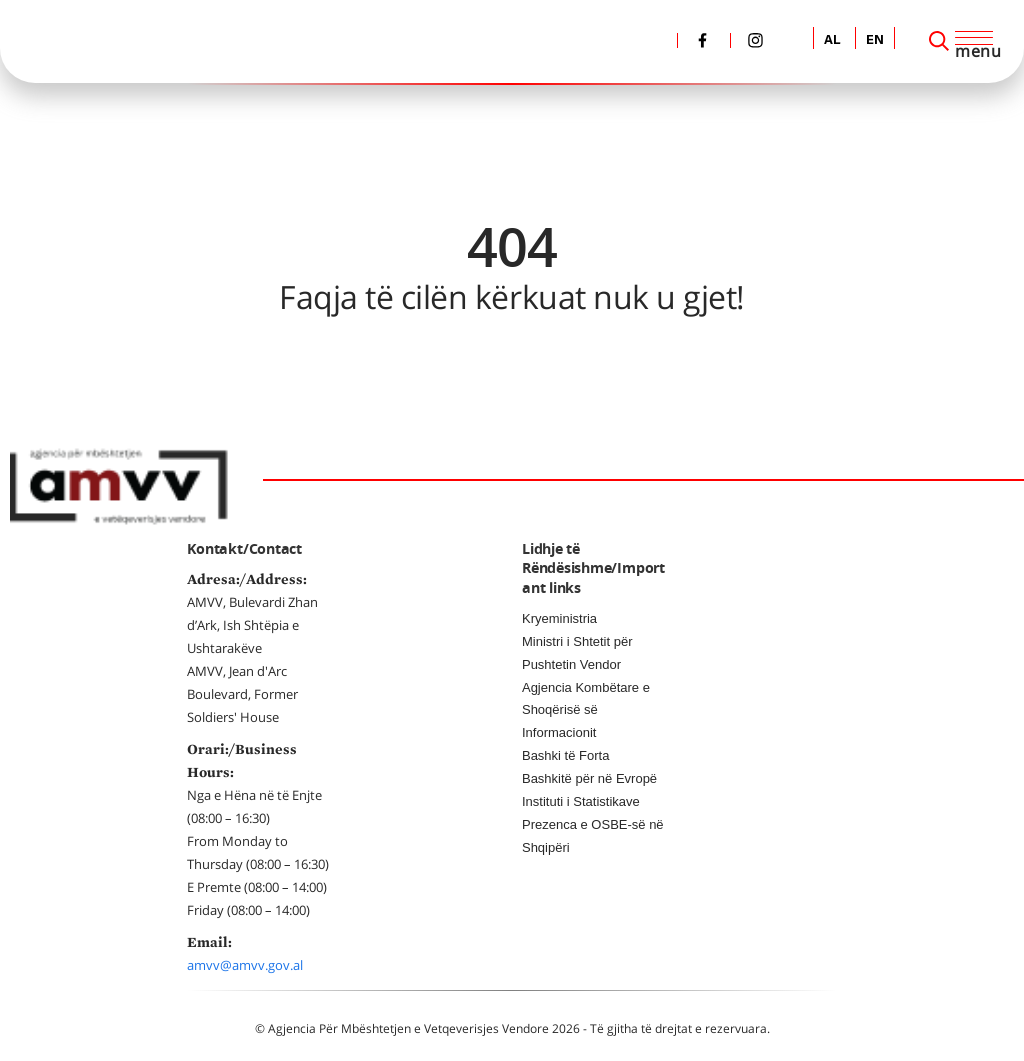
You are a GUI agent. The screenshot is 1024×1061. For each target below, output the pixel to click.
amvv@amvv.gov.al (245, 965)
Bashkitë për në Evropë (589, 778)
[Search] (939, 41)
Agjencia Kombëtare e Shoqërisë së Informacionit (586, 710)
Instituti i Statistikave (581, 801)
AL (832, 40)
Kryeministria (559, 618)
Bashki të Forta (565, 755)
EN (875, 40)
